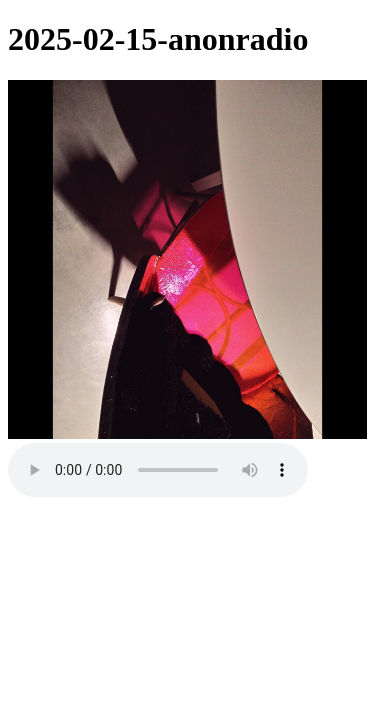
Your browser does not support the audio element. (158, 470)
